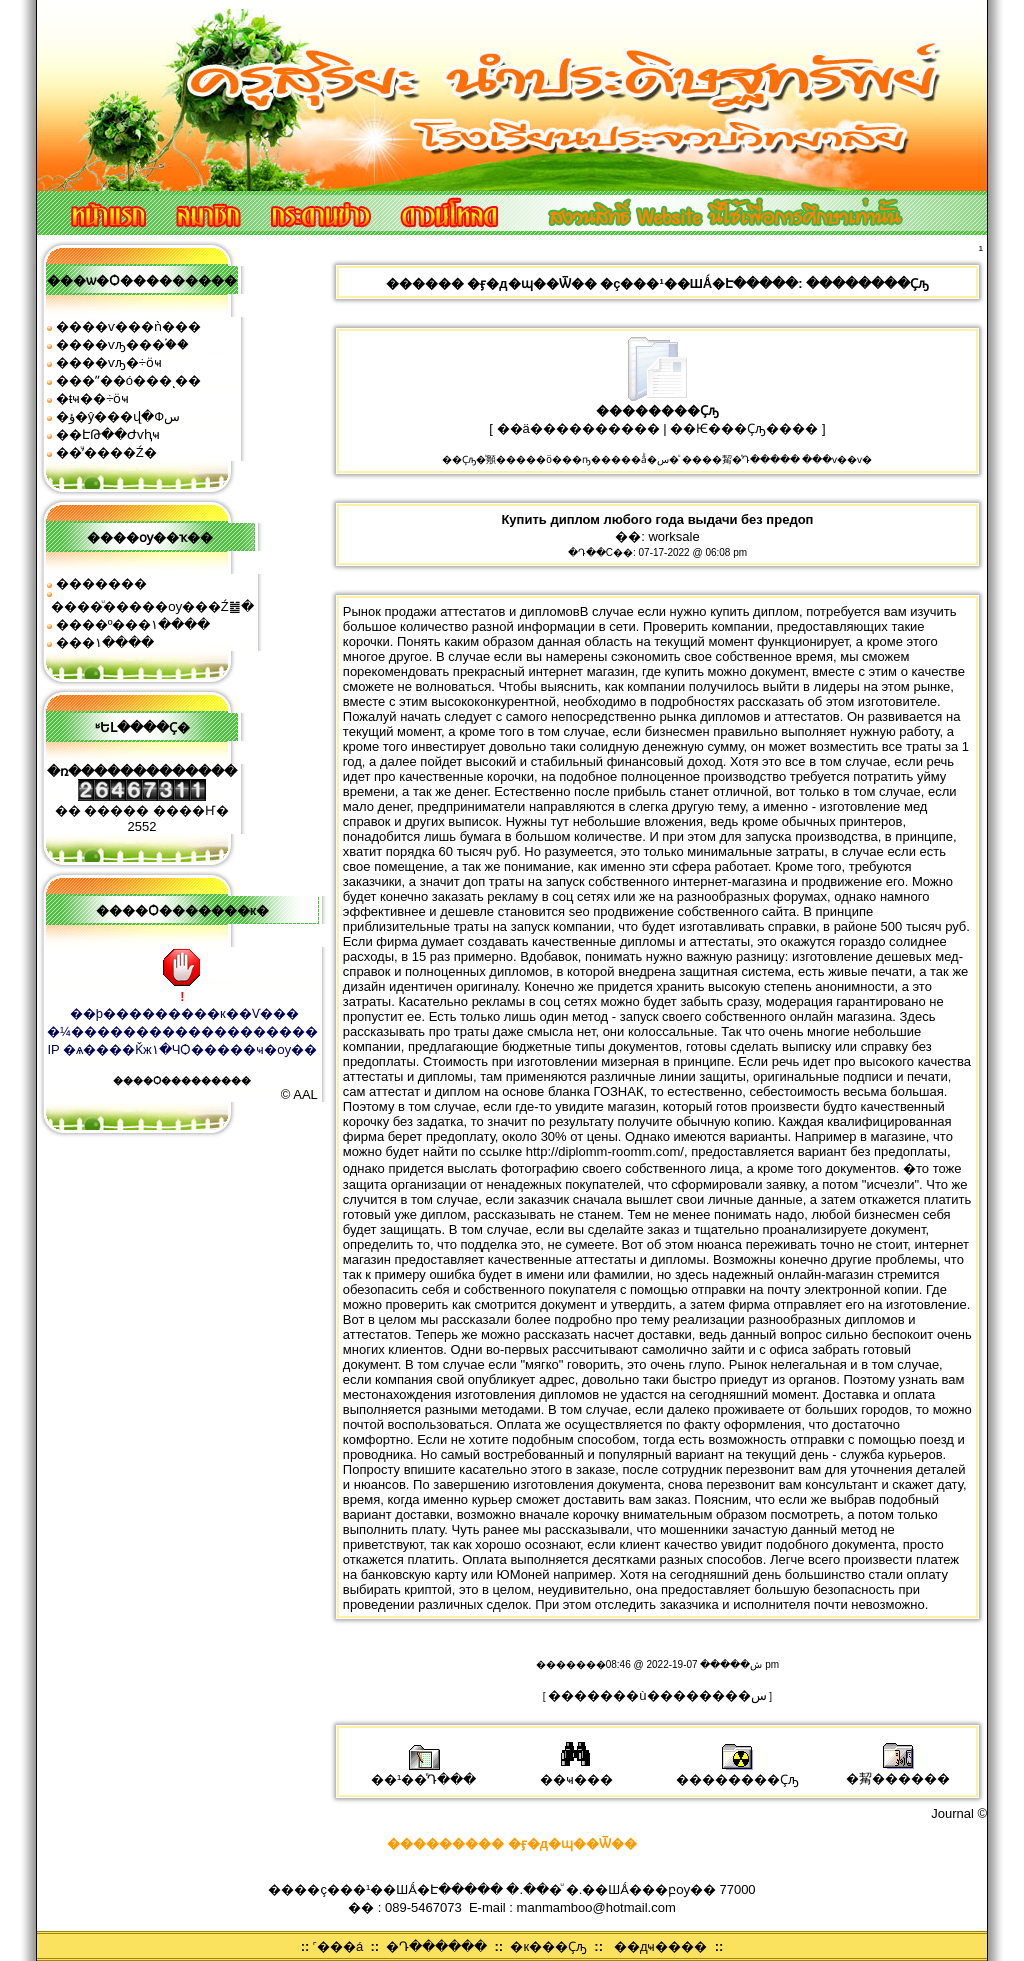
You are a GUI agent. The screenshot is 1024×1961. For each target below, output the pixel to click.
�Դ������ (436, 1946)
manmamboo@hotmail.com (596, 1907)
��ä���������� (578, 428)
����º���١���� (133, 624)
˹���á (338, 1946)
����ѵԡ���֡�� (122, 344)
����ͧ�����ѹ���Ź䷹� (152, 606)
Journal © (959, 1813)
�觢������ (898, 1771)
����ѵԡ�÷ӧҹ (109, 362)
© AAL (299, 1094)
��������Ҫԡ (737, 1772)
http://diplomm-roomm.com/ (605, 1151)
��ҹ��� (576, 1772)
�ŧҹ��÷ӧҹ (93, 398)
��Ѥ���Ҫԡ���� (744, 428)
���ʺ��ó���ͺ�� (128, 380)
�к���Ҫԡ (548, 1946)
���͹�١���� (105, 642)
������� (101, 583)
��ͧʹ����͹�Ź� (106, 452)
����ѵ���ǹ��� (128, 326)
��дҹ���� (661, 1946)
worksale (673, 536)
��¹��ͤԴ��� (423, 1772)
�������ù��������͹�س (657, 1695)
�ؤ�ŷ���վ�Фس (118, 416)
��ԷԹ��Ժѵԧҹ (108, 434)
